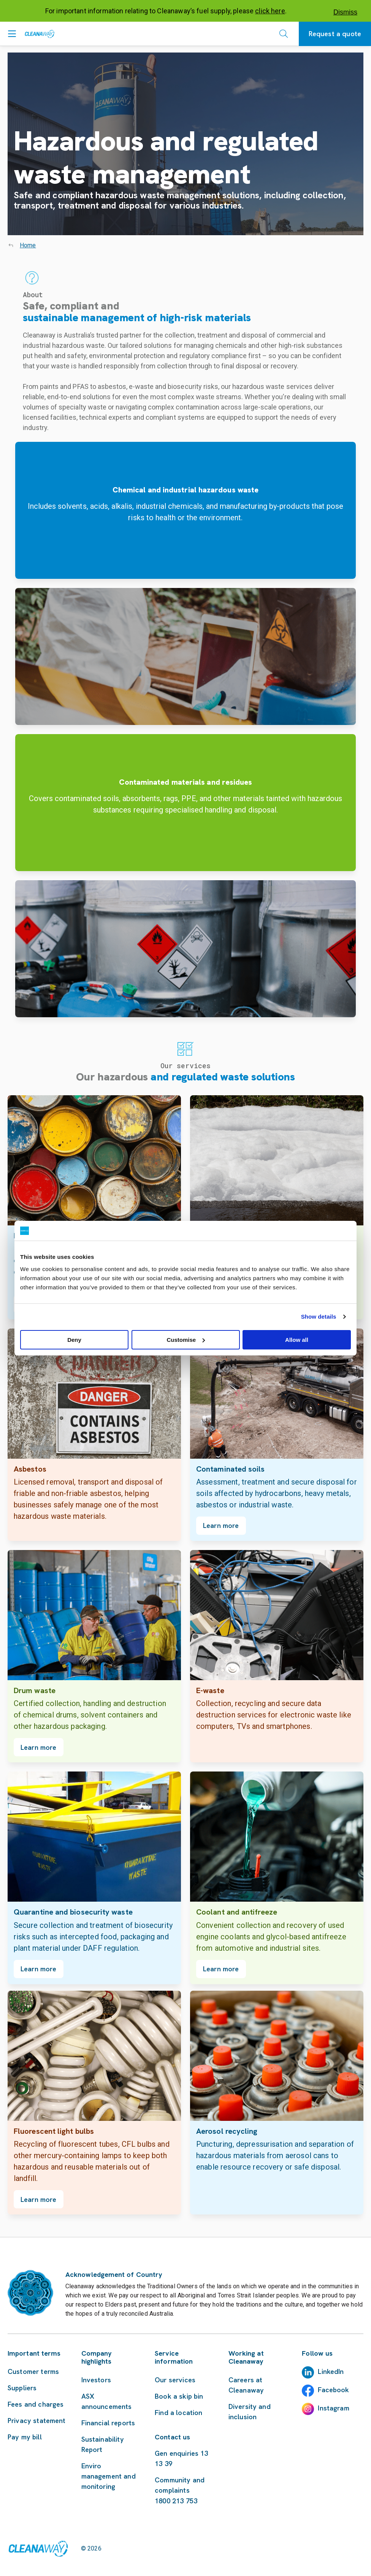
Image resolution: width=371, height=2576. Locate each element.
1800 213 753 (176, 2500)
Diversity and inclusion (249, 2411)
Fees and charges (35, 2404)
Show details (318, 1316)
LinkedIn (331, 2371)
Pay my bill (25, 2437)
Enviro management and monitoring (108, 2476)
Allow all (296, 1340)
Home (28, 245)
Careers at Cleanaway (246, 2384)
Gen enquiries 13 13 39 (181, 2458)
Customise (185, 1340)
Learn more (221, 1525)
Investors (96, 2379)
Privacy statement (37, 2420)
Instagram (333, 2408)
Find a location (178, 2412)
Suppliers (22, 2387)
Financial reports (108, 2422)
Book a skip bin (179, 2396)
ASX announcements (106, 2401)
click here (270, 11)
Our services (175, 2379)
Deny (74, 1340)
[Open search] (283, 34)
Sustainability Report (102, 2444)
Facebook (333, 2389)
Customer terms (33, 2371)
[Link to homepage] (38, 2548)
